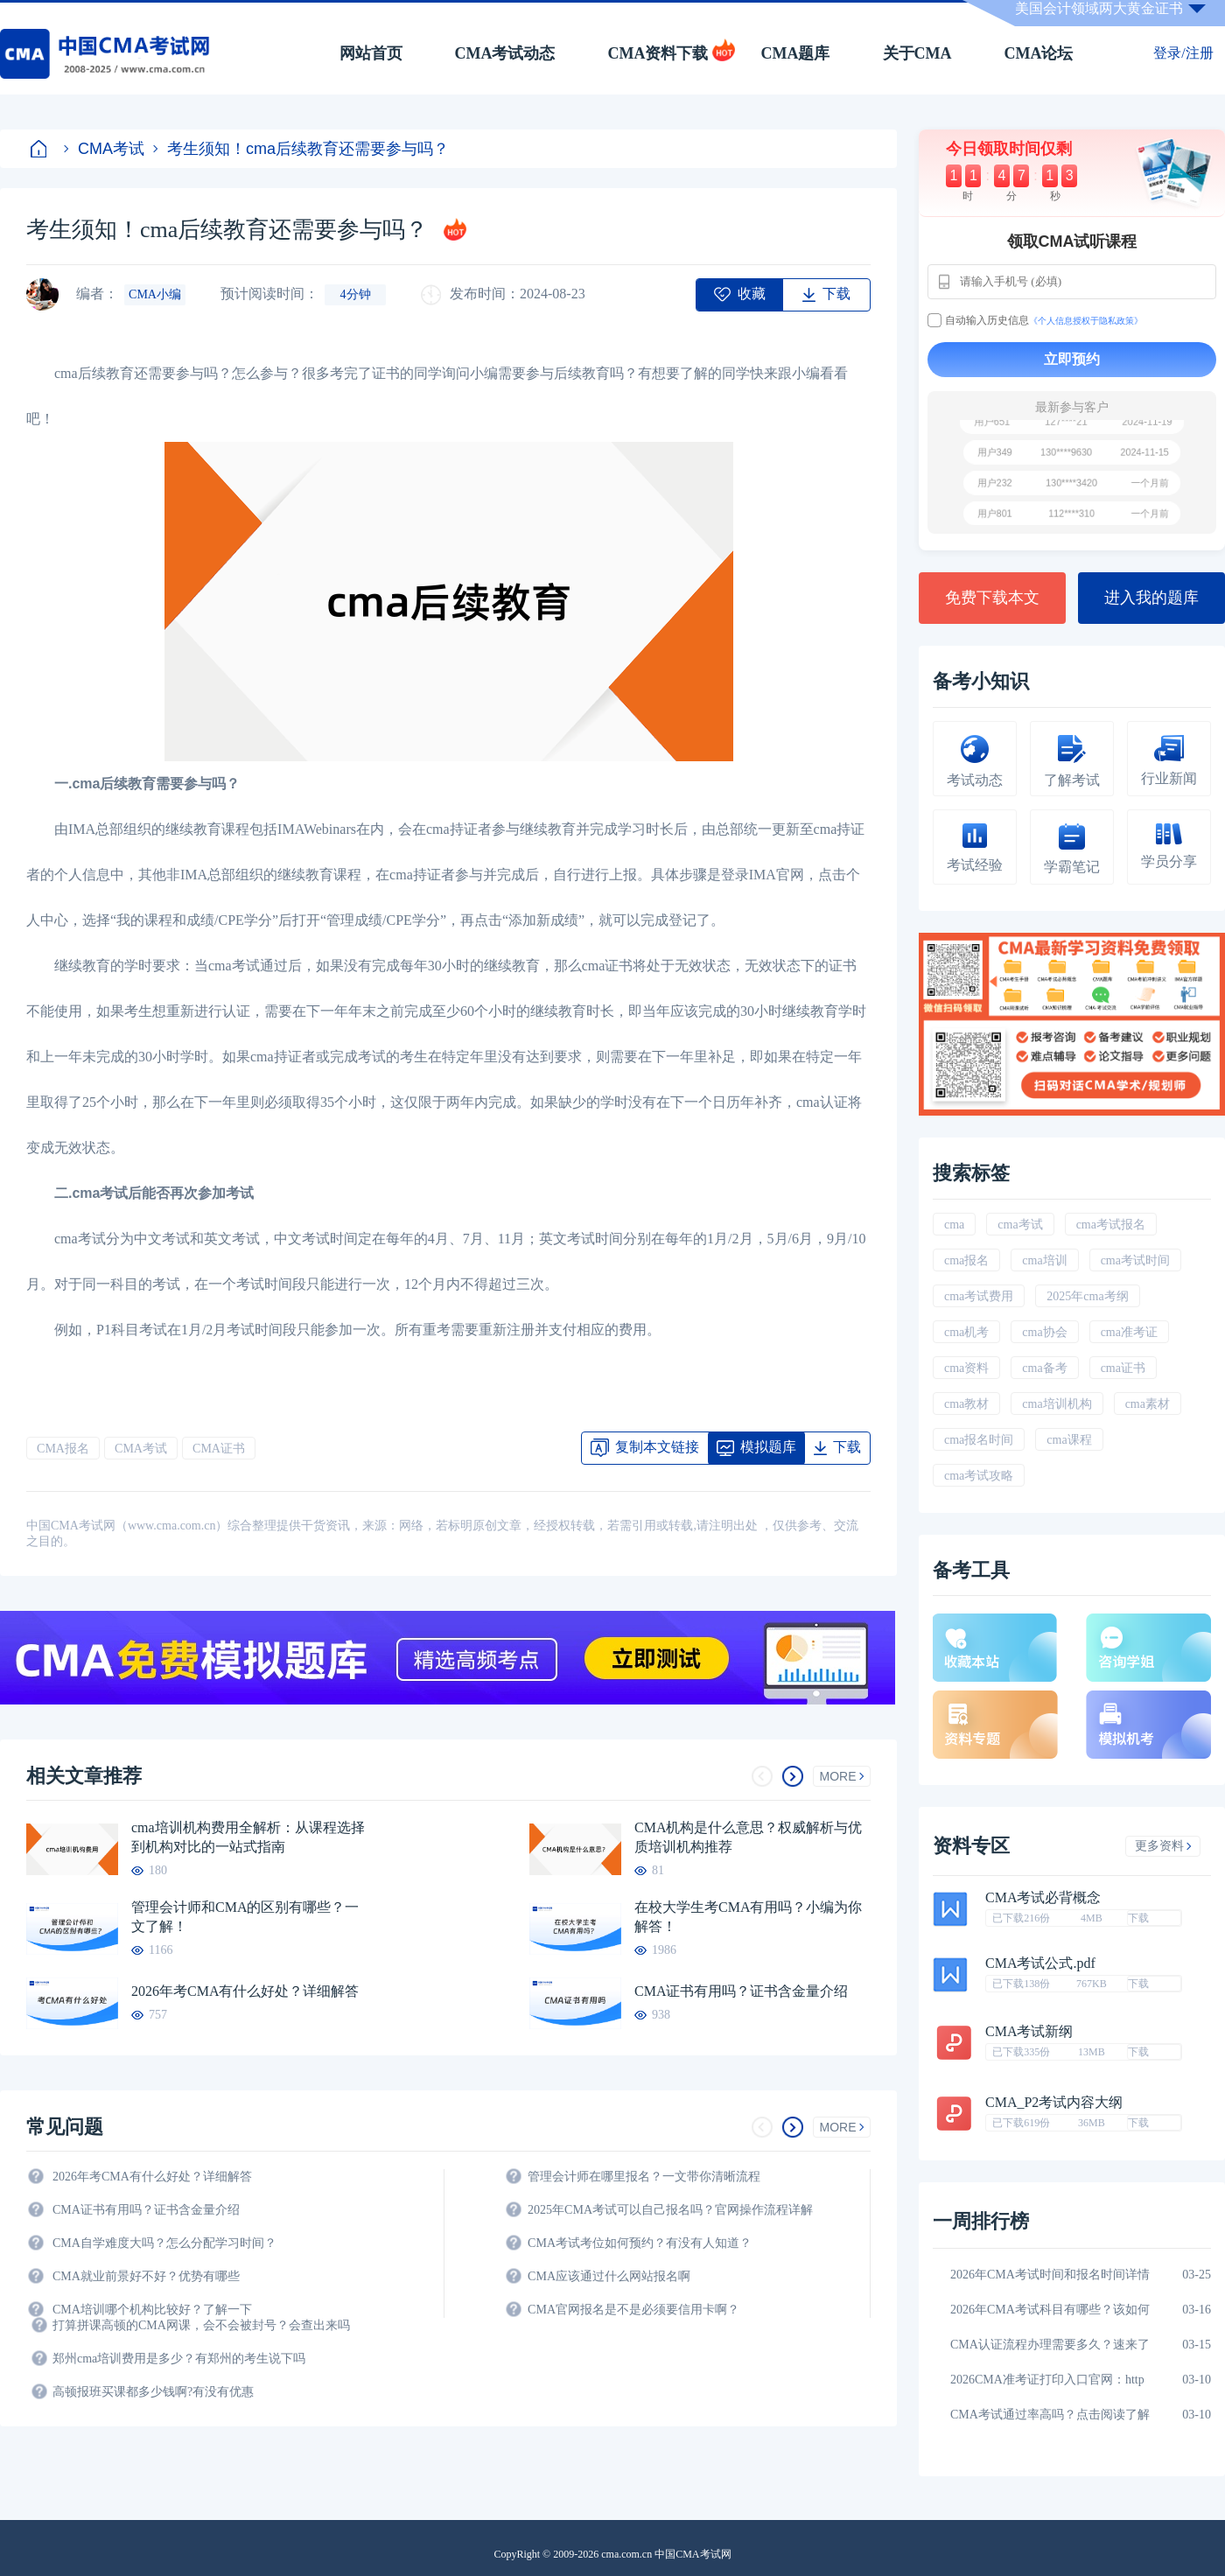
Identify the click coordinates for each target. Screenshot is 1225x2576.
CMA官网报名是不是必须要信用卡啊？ (633, 2309)
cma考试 (1020, 1224)
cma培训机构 (1056, 1403)
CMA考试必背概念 (1043, 1898)
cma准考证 (1129, 1332)
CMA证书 (218, 1448)
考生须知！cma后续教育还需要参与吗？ (301, 149)
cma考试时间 (1135, 1260)
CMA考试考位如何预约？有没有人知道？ (640, 2243)
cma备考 (1044, 1368)
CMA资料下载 (658, 53)
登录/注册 (1183, 53)
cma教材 (966, 1403)
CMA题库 (795, 53)
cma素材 (1147, 1403)
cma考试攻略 (978, 1475)
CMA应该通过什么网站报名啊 (609, 2276)
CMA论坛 (1039, 53)
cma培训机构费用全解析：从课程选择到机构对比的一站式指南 (248, 1837)
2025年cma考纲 (1087, 1296)
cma (954, 1224)
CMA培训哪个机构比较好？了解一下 (152, 2309)
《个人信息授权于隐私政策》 (1086, 321)
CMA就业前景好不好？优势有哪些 (146, 2276)
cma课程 (1068, 1439)
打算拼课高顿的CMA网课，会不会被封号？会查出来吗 (201, 2325)
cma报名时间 (978, 1439)
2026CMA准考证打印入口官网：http (1047, 2379)
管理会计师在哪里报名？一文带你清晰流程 (644, 2176)
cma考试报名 (1110, 1224)
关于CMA (917, 53)
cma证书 (1123, 1368)
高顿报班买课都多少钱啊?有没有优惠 (153, 2391)
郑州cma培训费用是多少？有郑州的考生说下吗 (178, 2358)
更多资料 (1163, 1845)
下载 (1138, 1918)
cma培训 (1044, 1260)
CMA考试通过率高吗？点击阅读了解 (1050, 2414)
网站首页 (371, 53)
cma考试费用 (978, 1296)
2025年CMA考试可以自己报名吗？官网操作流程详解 (670, 2209)
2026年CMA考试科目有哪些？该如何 (1050, 2309)
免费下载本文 (992, 597)
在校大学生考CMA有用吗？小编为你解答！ (748, 1917)
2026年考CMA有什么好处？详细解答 (245, 1991)
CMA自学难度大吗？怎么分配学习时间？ (164, 2243)
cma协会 (1044, 1332)
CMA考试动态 (505, 53)
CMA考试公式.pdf (1040, 1963)
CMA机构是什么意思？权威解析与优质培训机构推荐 (748, 1837)
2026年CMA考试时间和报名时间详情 (1050, 2274)
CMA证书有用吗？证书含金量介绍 (741, 1991)
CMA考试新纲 (1029, 2032)
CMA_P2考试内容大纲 (1054, 2103)
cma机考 (966, 1332)
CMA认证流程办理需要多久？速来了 (1050, 2344)
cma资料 (966, 1368)
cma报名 (966, 1260)
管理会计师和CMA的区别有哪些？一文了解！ (245, 1917)
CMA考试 (104, 149)
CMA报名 (63, 1448)
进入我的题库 (1151, 597)
